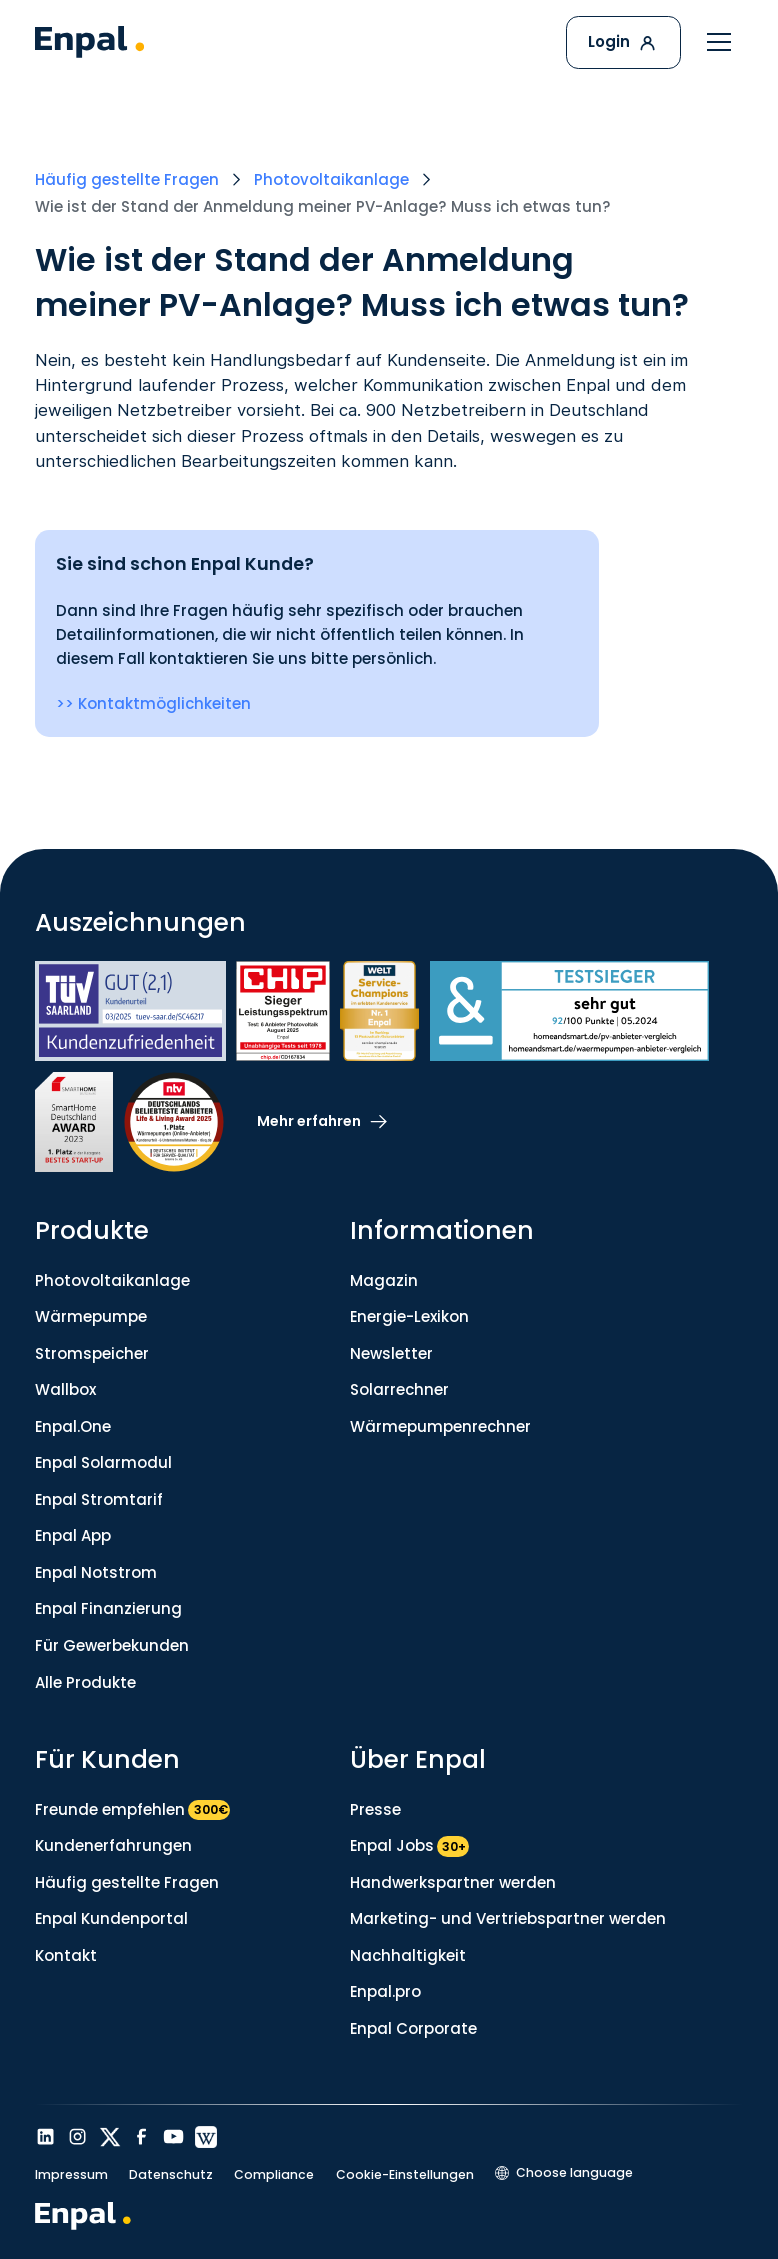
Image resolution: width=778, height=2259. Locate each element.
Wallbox (65, 1389)
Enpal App (73, 1535)
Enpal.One (73, 1426)
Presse (375, 1809)
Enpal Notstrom (96, 1572)
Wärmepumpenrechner (440, 1426)
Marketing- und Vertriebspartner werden (508, 1918)
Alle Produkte (85, 1682)
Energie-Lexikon (409, 1316)
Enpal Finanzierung (108, 1608)
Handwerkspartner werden (453, 1882)
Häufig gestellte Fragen (127, 1882)
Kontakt (66, 1955)
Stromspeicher (92, 1353)
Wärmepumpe (91, 1316)
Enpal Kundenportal (111, 1918)
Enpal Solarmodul (103, 1462)
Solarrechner (399, 1389)
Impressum (71, 2174)
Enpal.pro (385, 1991)
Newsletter (391, 1353)
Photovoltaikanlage (112, 1280)
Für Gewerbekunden (112, 1645)
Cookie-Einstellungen (405, 2174)
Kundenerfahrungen (113, 1845)
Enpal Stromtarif (99, 1499)
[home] (89, 42)
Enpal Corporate (413, 2028)
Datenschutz (171, 2174)
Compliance (274, 2174)
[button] (719, 42)
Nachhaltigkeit (408, 1955)
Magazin (384, 1280)
